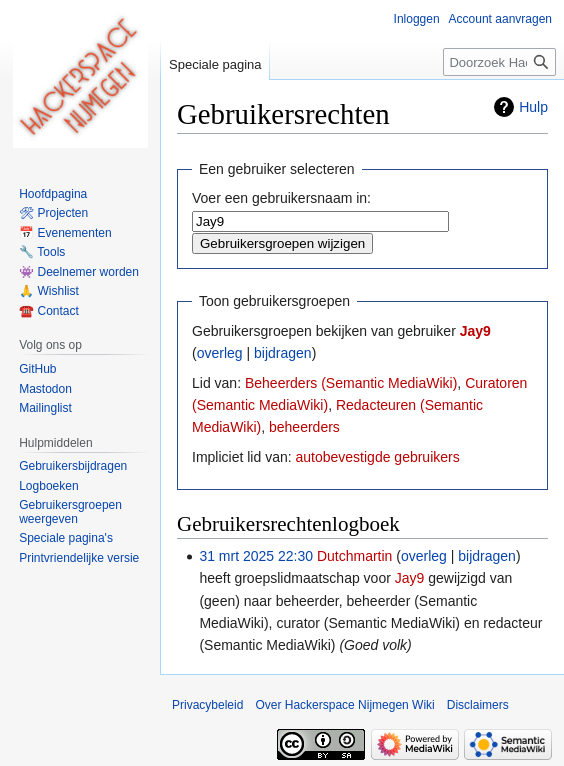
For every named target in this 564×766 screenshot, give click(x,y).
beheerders (304, 427)
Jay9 (475, 331)
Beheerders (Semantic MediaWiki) (351, 383)
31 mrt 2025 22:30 (256, 556)
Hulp (533, 107)
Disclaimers (478, 705)
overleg (220, 353)
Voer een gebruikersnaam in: (281, 198)
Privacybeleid (207, 705)
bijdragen (283, 353)
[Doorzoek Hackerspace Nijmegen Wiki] (499, 62)
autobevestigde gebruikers (377, 457)
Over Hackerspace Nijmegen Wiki (344, 705)
